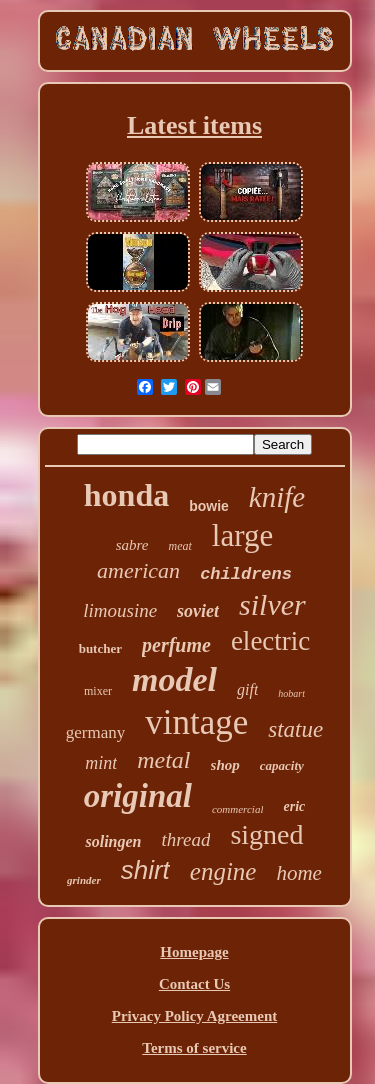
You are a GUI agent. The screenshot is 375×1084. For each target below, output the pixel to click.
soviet (198, 611)
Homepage (194, 952)
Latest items (194, 125)
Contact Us (194, 984)
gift (247, 689)
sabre (132, 545)
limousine (120, 610)
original (138, 796)
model (174, 679)
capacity (282, 765)
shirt (145, 870)
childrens (246, 574)
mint (101, 763)
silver (272, 604)
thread (186, 839)
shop (225, 765)
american (138, 570)
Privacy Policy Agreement (195, 1016)
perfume (176, 645)
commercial (238, 809)
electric (270, 641)
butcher (100, 648)
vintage (196, 722)
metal (163, 760)
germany (95, 732)
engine (223, 871)
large (242, 535)
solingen (113, 841)
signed (266, 834)
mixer (98, 691)
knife (277, 497)
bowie (209, 506)
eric (294, 806)
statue (295, 729)
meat (180, 546)
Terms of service (194, 1048)
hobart (291, 693)
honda (126, 495)
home (299, 873)
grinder (84, 880)
